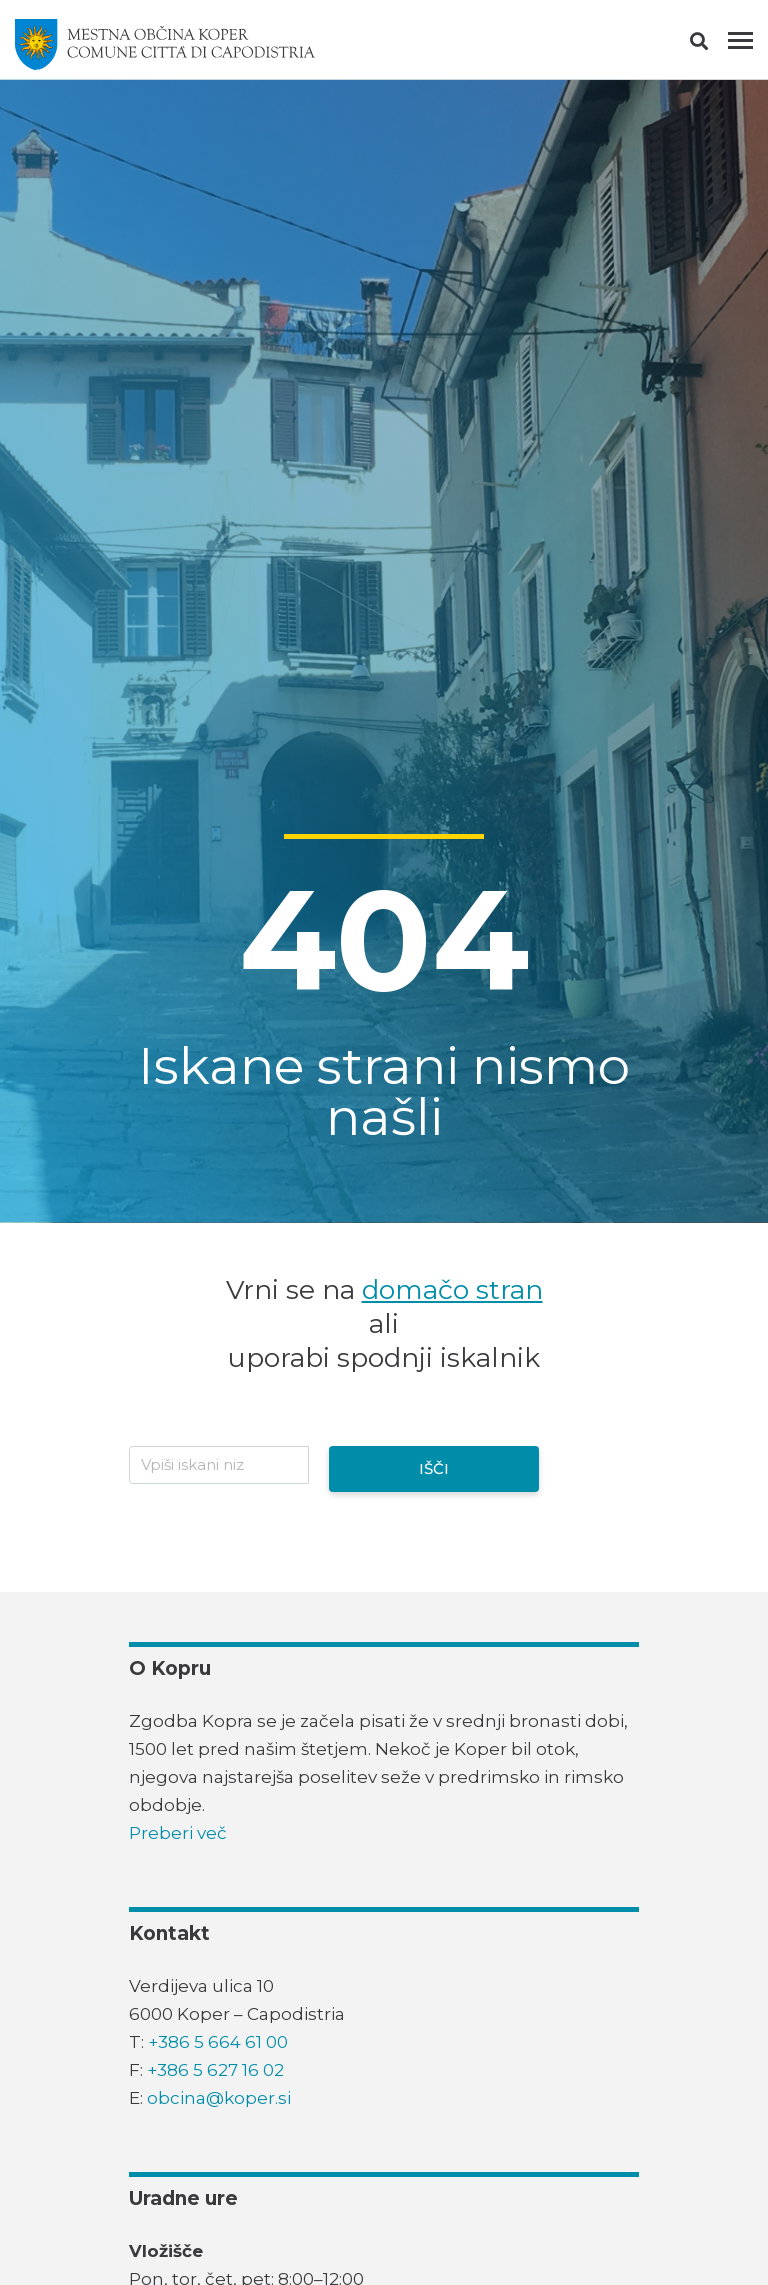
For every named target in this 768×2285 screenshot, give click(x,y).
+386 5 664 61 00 (218, 2042)
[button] (716, 45)
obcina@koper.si (219, 2098)
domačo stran (452, 1289)
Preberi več (178, 1833)
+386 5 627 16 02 (215, 2070)
